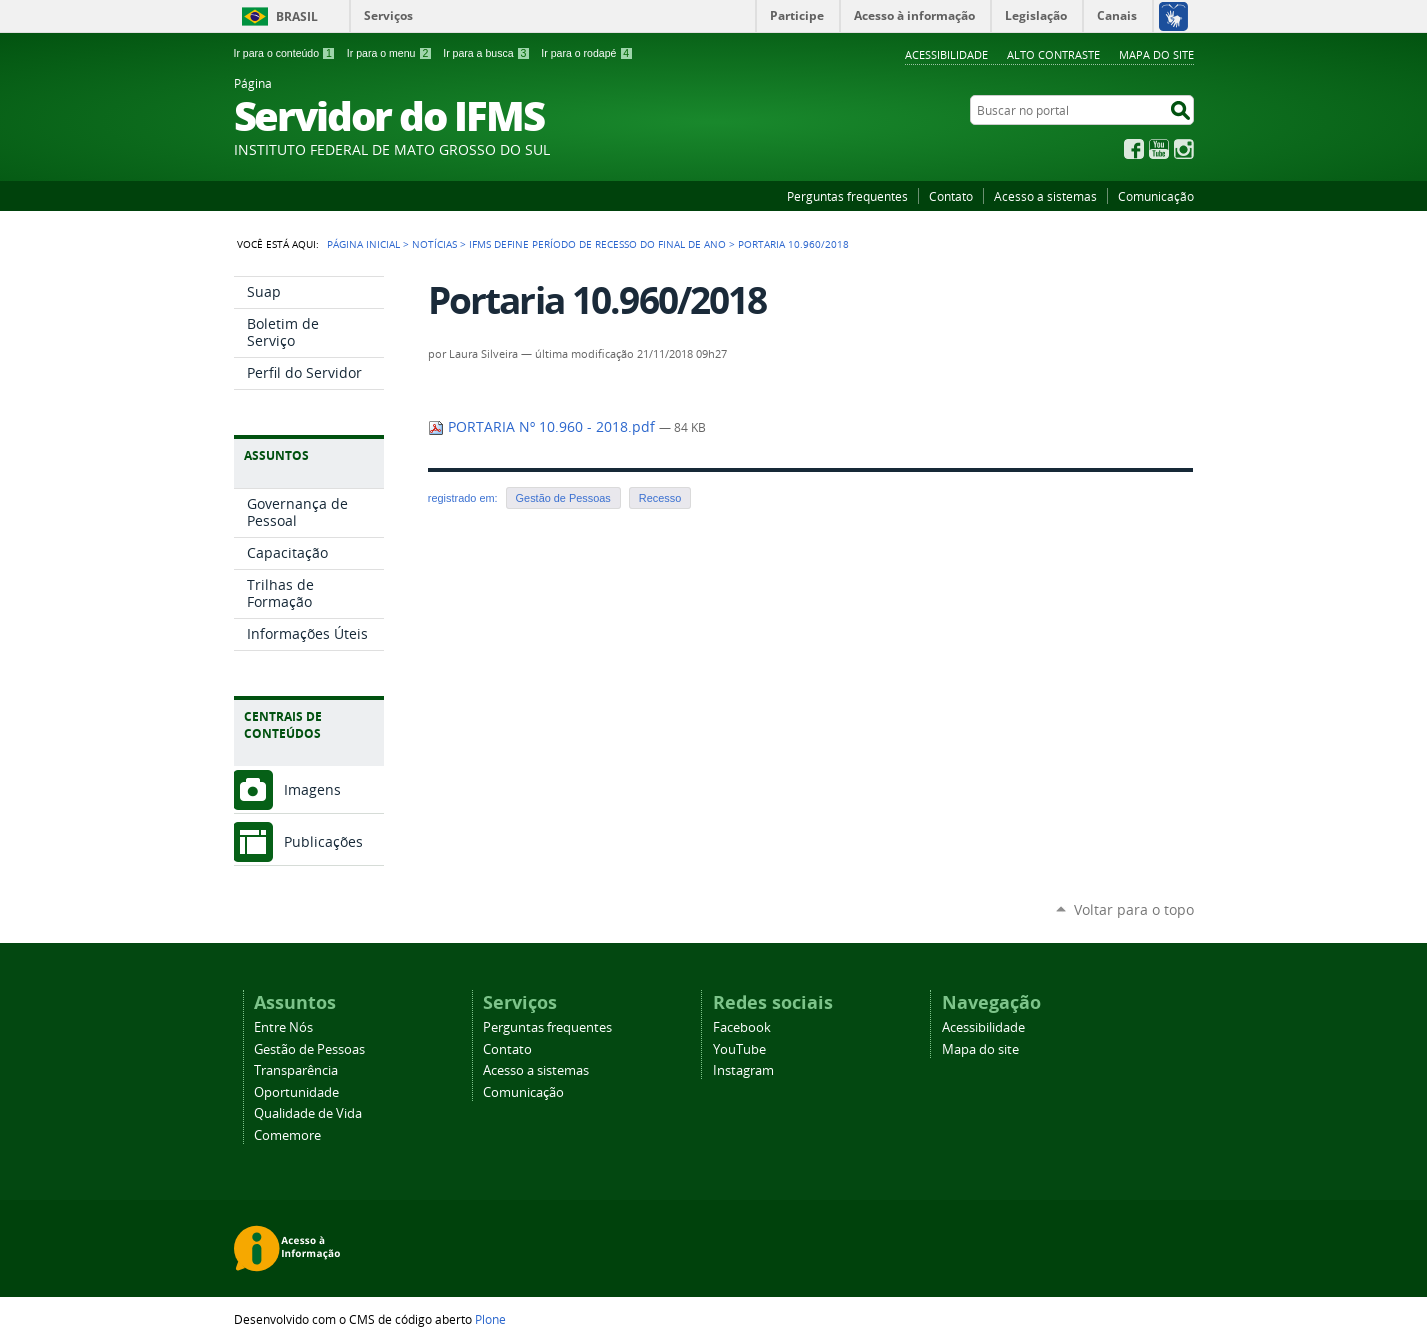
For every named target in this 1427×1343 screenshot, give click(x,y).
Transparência (296, 1070)
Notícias (434, 244)
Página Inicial (363, 244)
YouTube (1159, 149)
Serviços (388, 15)
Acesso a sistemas (1045, 196)
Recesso (660, 498)
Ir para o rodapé (587, 53)
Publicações (323, 841)
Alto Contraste (1053, 54)
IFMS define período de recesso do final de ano (597, 244)
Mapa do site (1156, 54)
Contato (951, 196)
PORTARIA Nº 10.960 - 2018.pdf (543, 427)
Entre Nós (283, 1027)
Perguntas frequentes (847, 196)
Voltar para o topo (1134, 909)
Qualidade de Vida (308, 1113)
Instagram (1184, 149)
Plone (490, 1319)
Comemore (287, 1135)
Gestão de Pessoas (563, 498)
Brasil (297, 16)
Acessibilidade (946, 54)
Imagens (312, 789)
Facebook (1134, 149)
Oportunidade (296, 1092)
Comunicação (1156, 196)
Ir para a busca (486, 53)
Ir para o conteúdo (285, 53)
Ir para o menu (389, 53)
